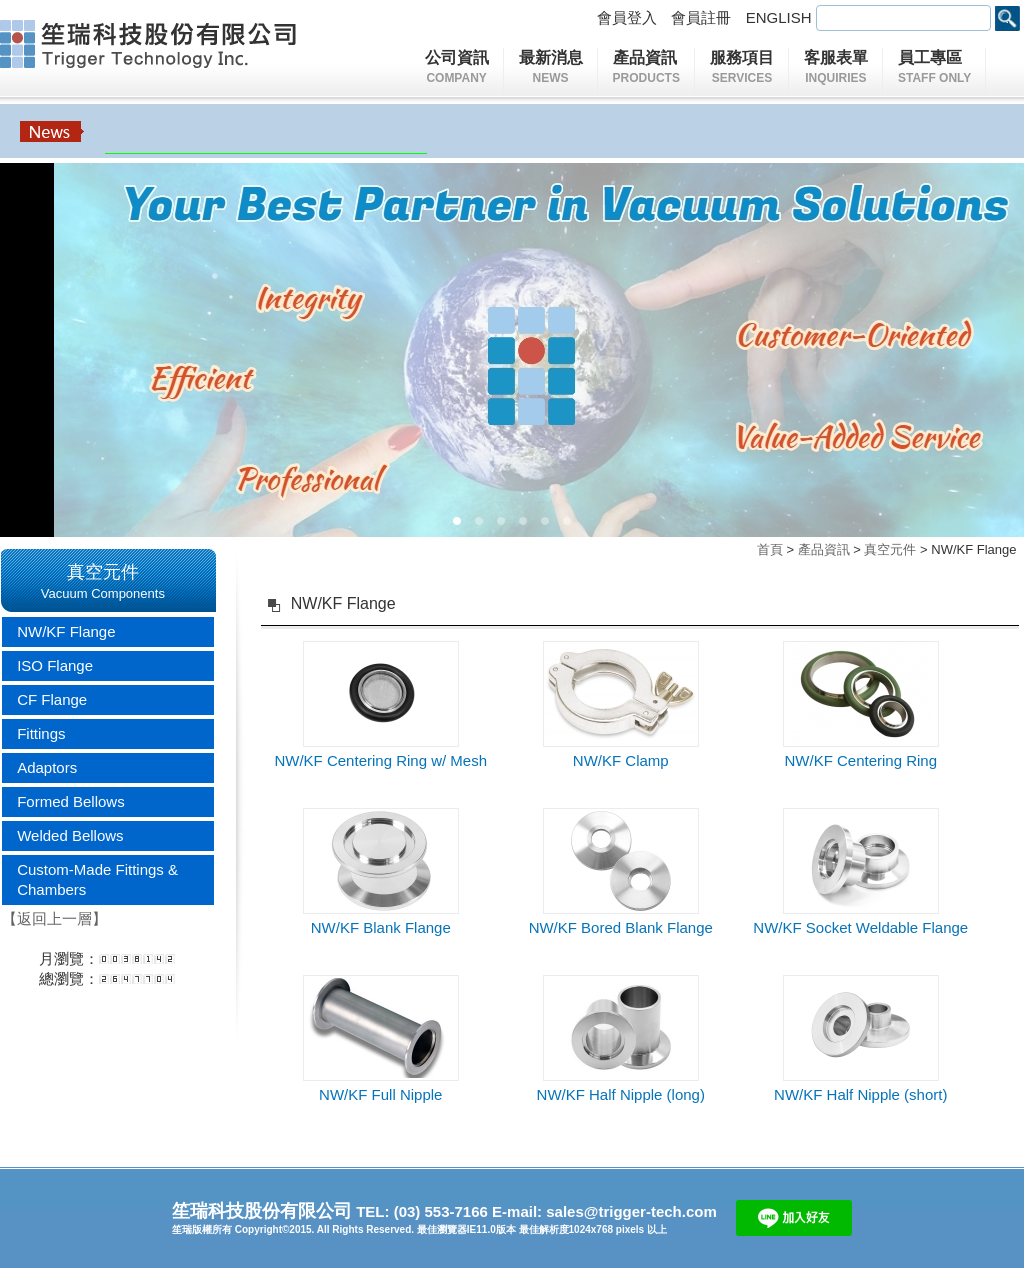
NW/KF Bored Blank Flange (621, 927)
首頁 (770, 549)
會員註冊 (703, 17)
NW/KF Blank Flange (381, 927)
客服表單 (836, 68)
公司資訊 (461, 68)
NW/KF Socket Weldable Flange (860, 927)
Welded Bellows (70, 835)
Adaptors (47, 767)
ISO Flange (55, 665)
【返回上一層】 (54, 918)
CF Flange (52, 699)
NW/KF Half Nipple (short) (860, 1094)
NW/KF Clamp (621, 760)
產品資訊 (650, 68)
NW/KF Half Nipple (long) (621, 1094)
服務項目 (746, 68)
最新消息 (551, 68)
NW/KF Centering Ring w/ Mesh (380, 760)
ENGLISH (781, 17)
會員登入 (629, 17)
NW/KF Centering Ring (860, 760)
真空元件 (890, 549)
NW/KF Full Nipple (380, 1094)
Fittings (41, 733)
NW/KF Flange (66, 631)
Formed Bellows (71, 801)
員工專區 (934, 68)
